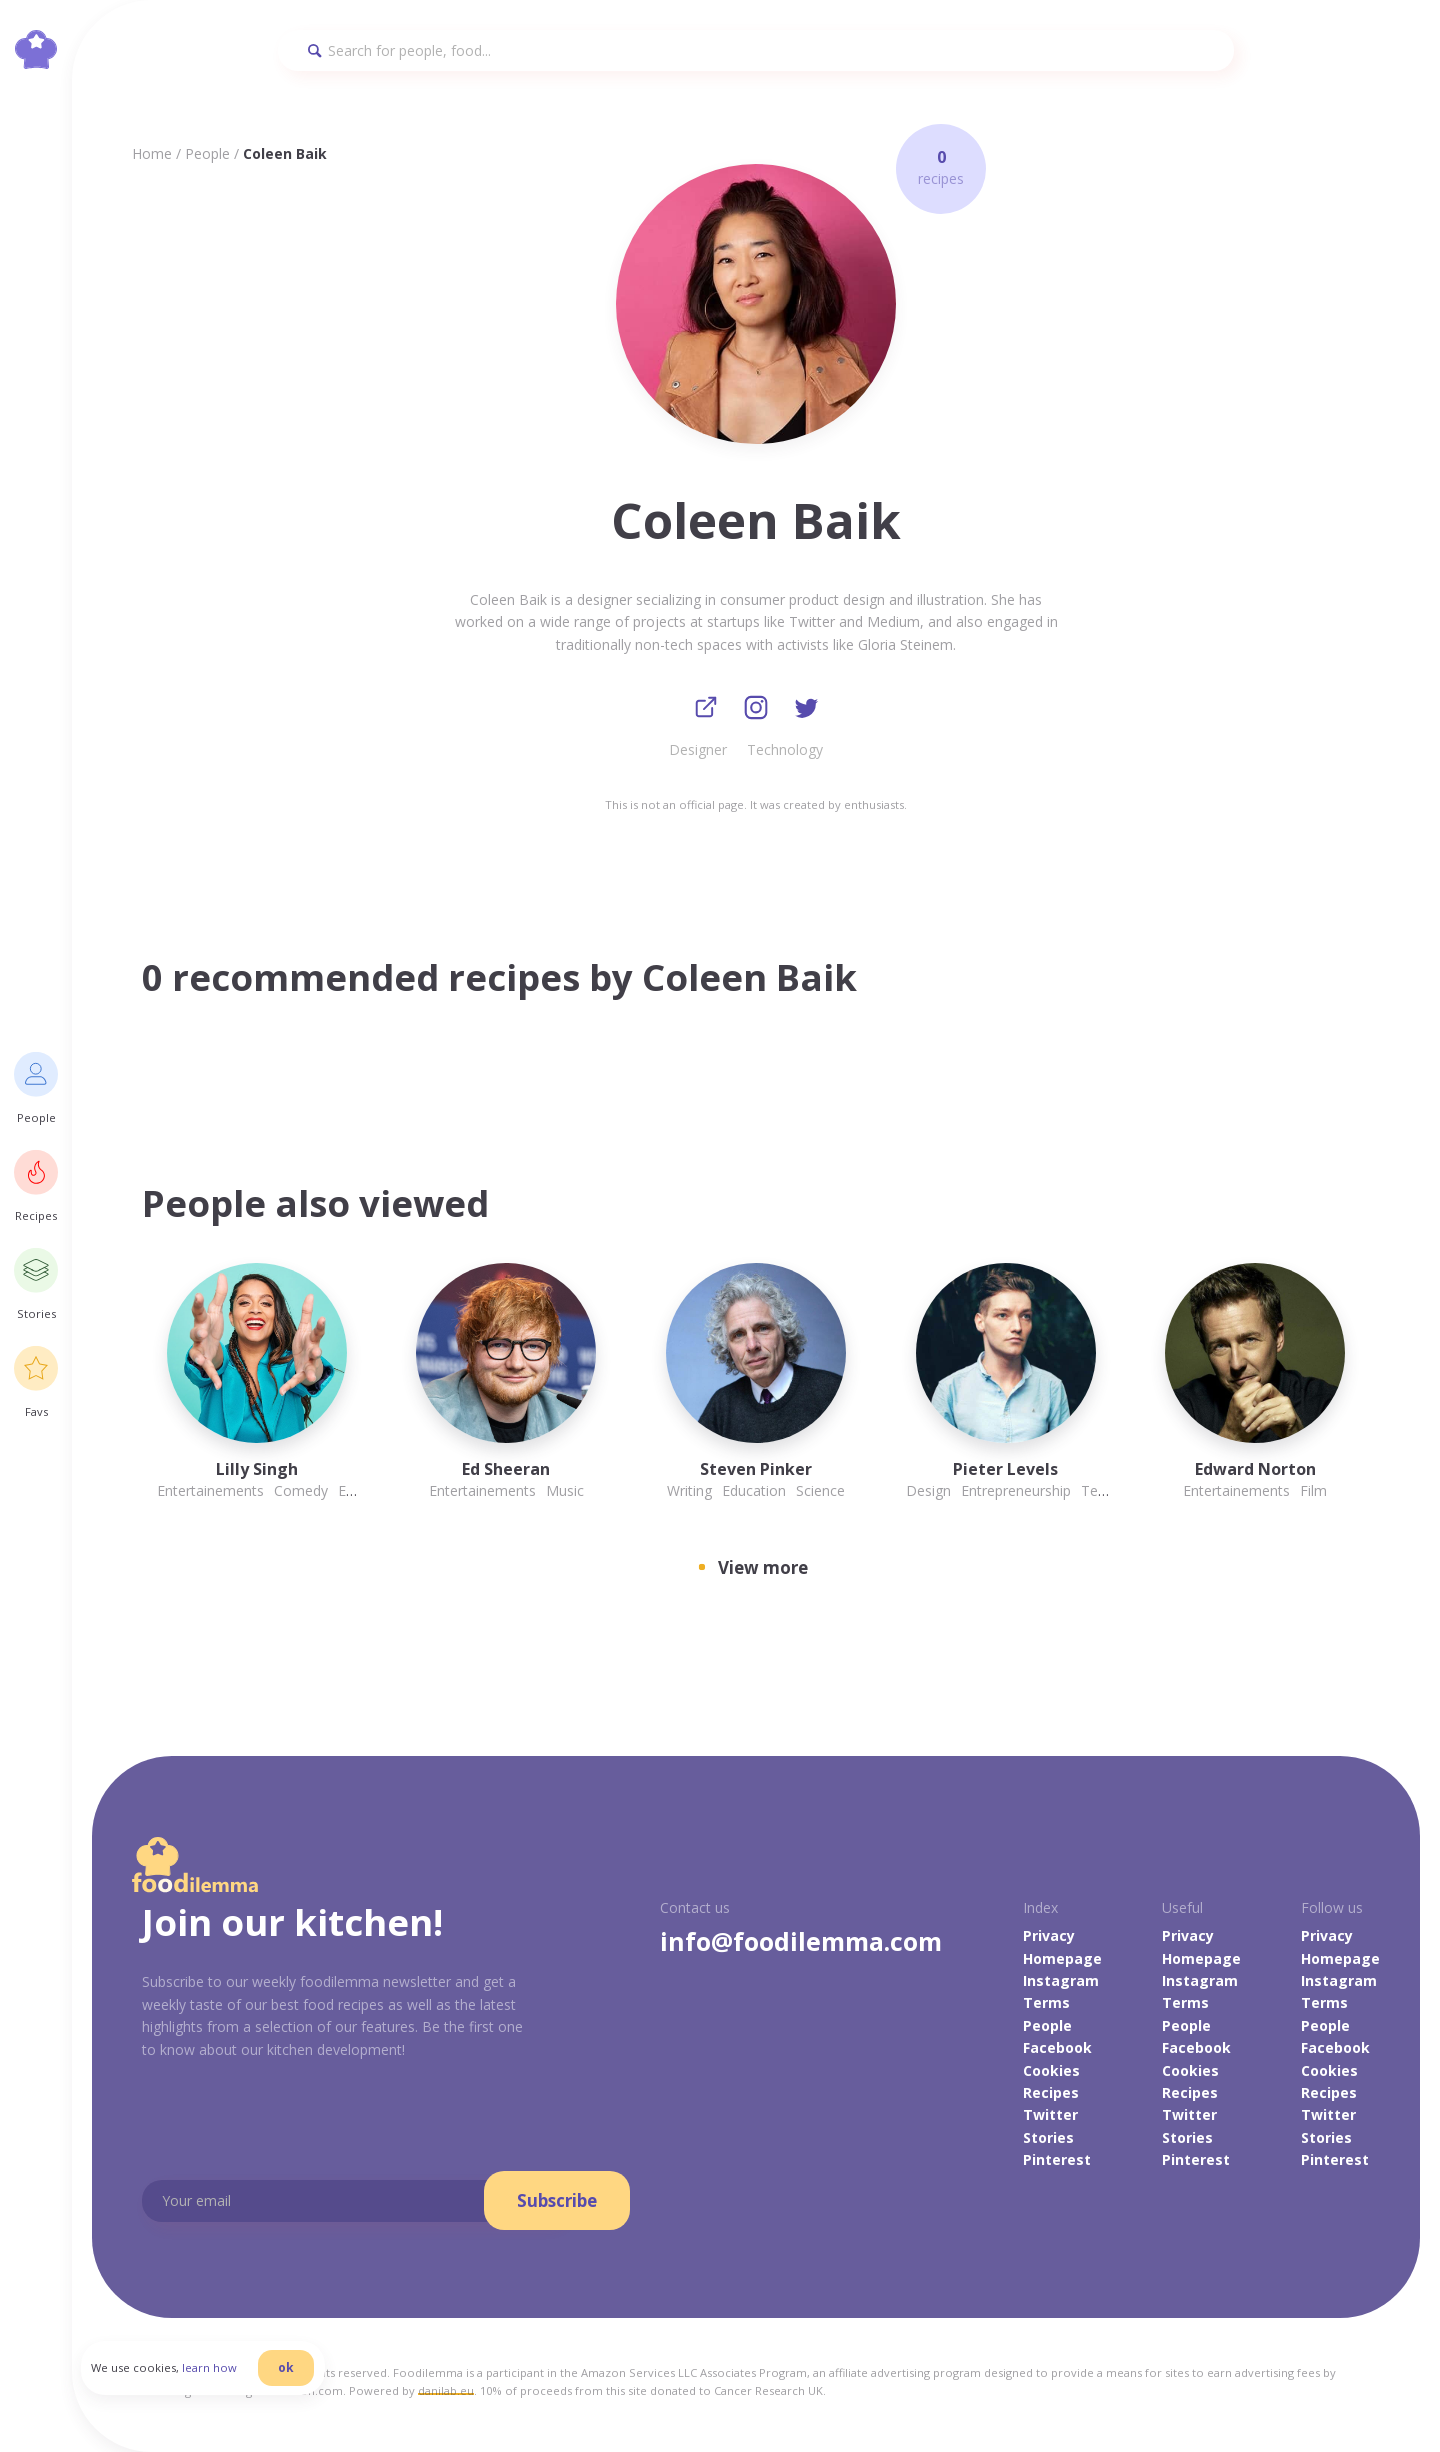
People (207, 153)
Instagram (1061, 1981)
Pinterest (1057, 2160)
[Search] (756, 50)
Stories (1048, 2138)
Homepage (1062, 1959)
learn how (220, 2375)
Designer (698, 750)
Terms (1046, 2004)
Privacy (1049, 1936)
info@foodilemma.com (801, 1942)
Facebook (1057, 2048)
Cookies (1051, 2071)
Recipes (1051, 2093)
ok (297, 2374)
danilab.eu (446, 2391)
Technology (785, 750)
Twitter (1050, 2115)
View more (763, 1568)
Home (152, 153)
